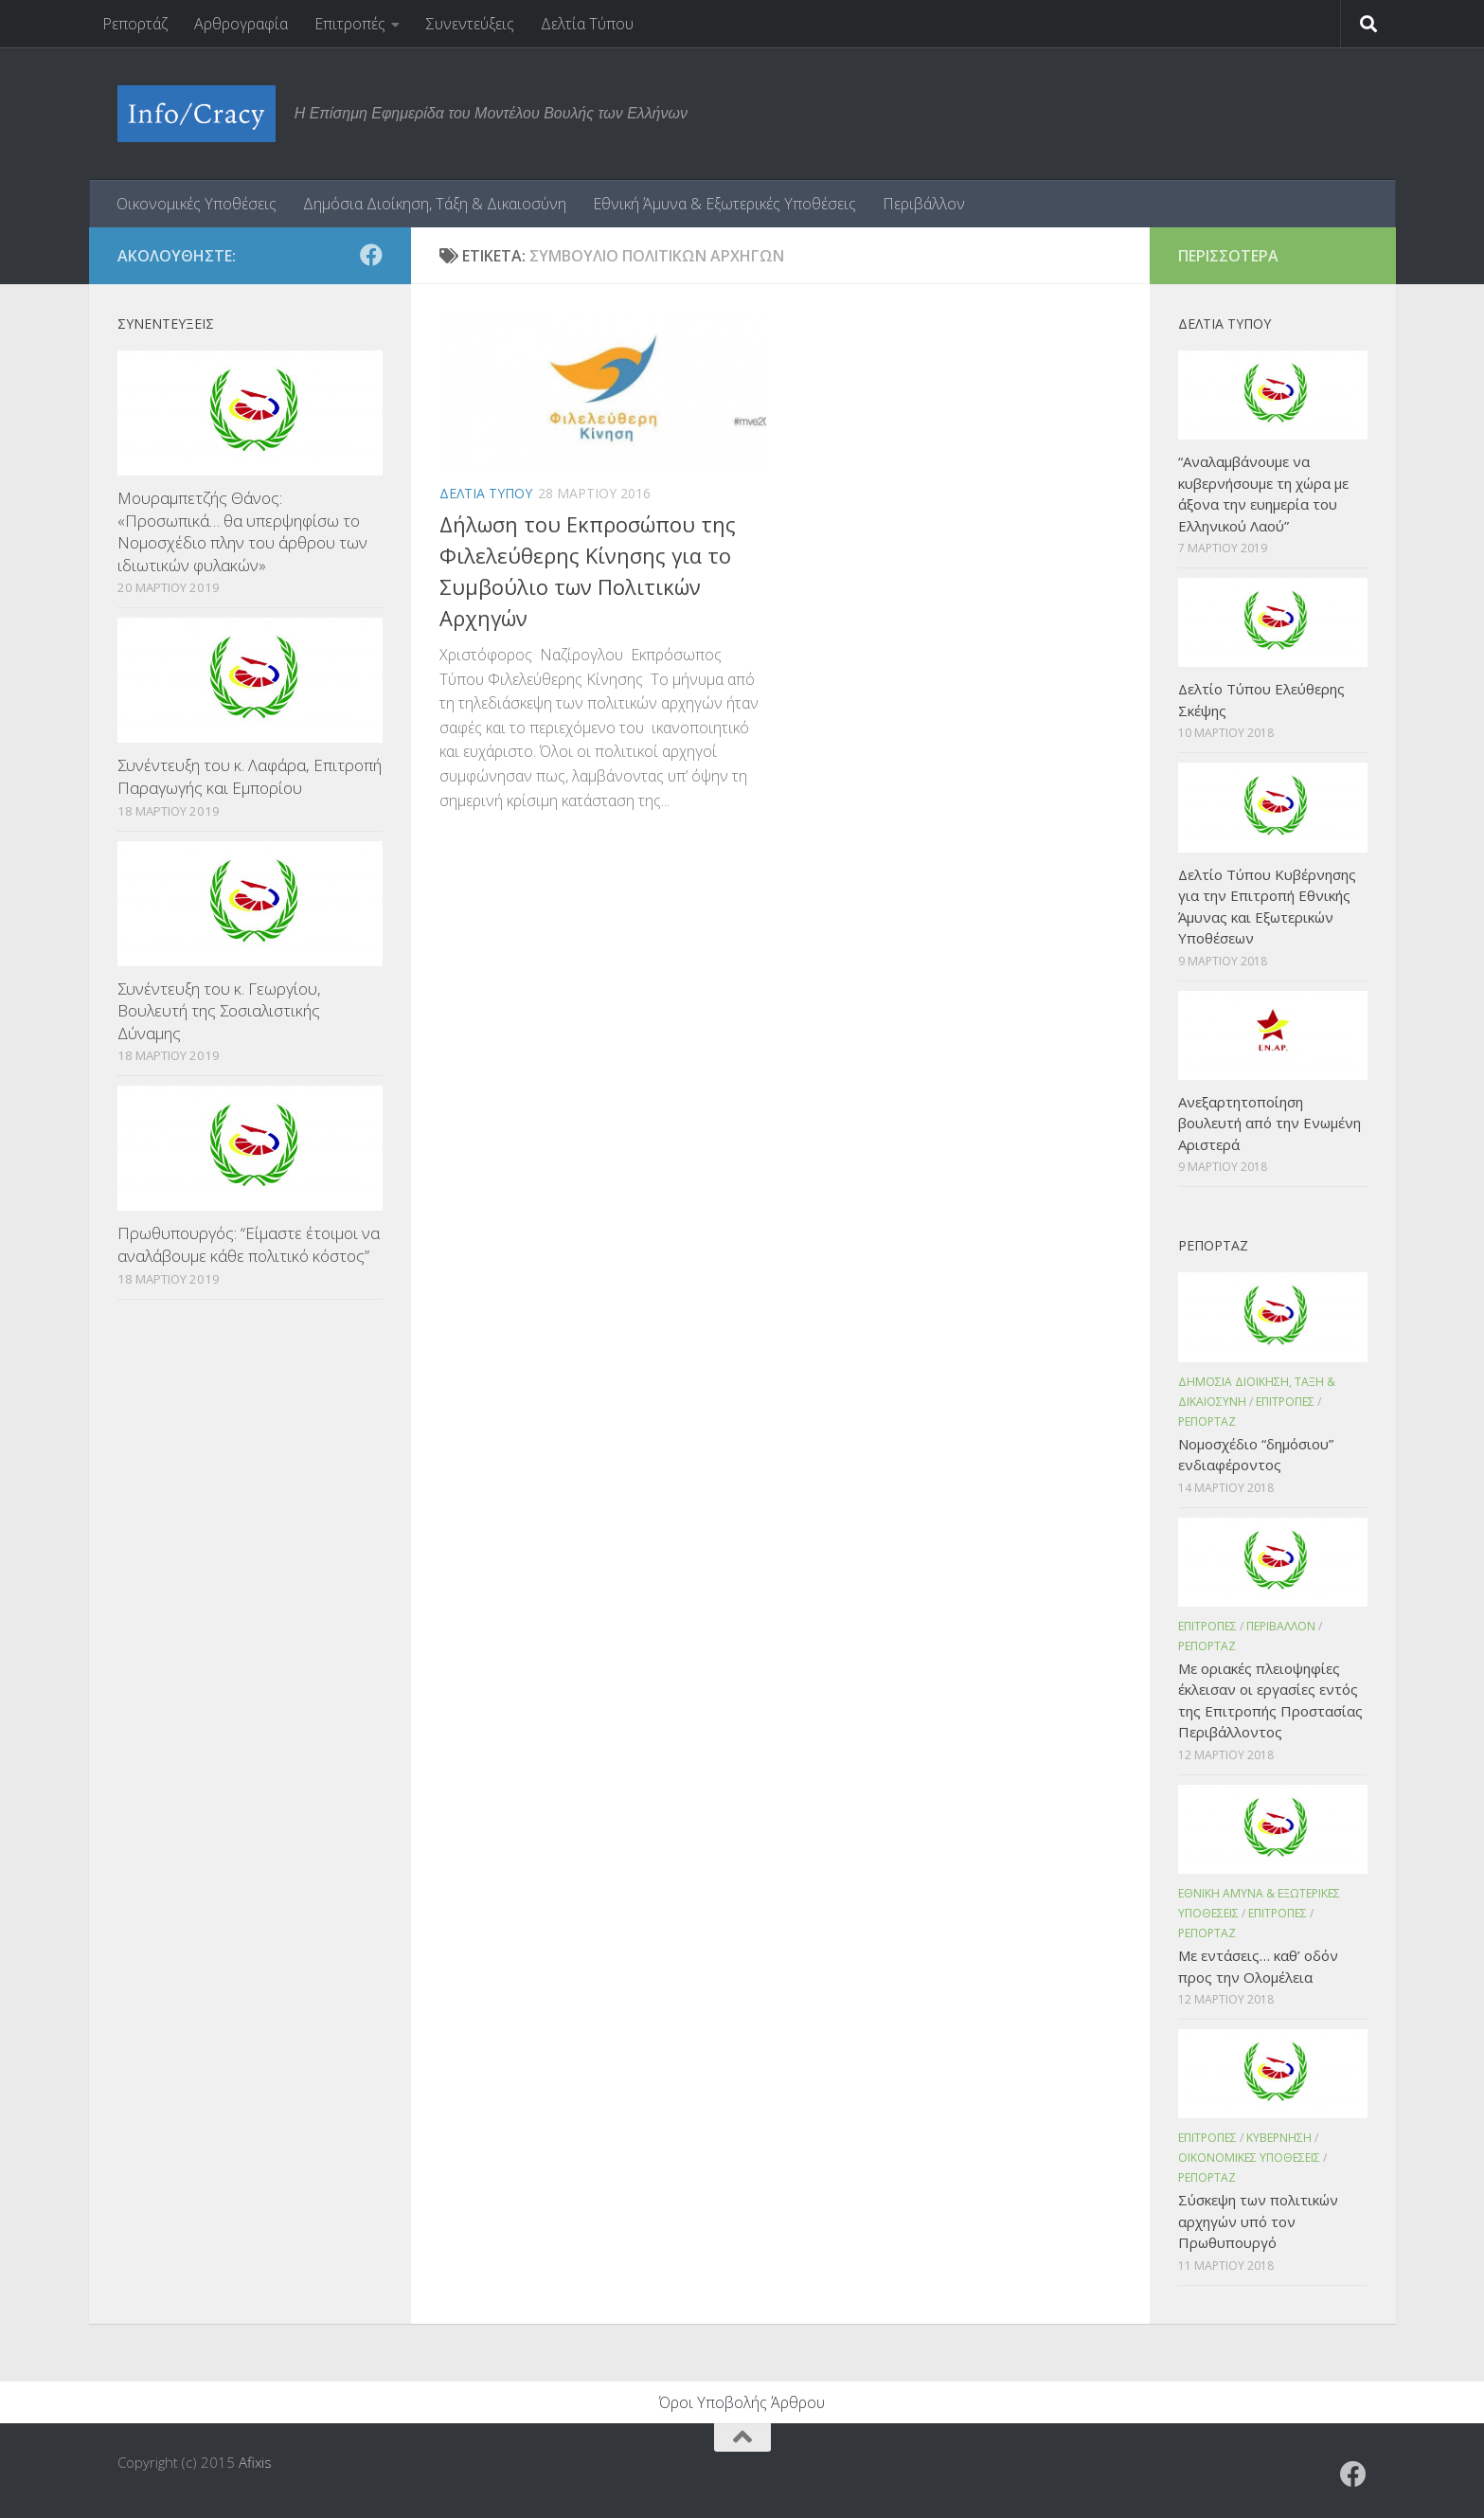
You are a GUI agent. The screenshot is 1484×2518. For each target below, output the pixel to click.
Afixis (255, 2462)
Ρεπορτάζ (135, 23)
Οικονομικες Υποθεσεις (1249, 2157)
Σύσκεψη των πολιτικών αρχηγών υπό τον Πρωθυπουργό (1258, 2221)
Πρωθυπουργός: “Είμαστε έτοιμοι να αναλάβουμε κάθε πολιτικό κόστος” (248, 1244)
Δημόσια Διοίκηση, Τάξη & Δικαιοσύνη (434, 203)
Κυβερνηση (1279, 2138)
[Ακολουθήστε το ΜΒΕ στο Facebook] (371, 254)
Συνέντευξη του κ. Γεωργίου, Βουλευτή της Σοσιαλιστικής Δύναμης (219, 1011)
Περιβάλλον (924, 203)
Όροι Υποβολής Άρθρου (742, 2402)
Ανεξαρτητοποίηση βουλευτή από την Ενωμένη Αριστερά (1269, 1123)
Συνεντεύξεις (470, 23)
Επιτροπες (1285, 1402)
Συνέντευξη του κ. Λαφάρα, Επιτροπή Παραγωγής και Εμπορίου (249, 776)
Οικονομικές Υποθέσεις (196, 203)
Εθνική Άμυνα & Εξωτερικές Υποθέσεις (724, 203)
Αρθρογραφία (241, 23)
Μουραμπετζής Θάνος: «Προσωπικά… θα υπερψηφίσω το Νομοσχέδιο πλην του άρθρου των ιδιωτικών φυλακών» (242, 531)
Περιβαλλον (1280, 1626)
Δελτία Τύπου (587, 23)
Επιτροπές (349, 23)
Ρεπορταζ (1207, 1421)
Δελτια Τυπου (485, 493)
